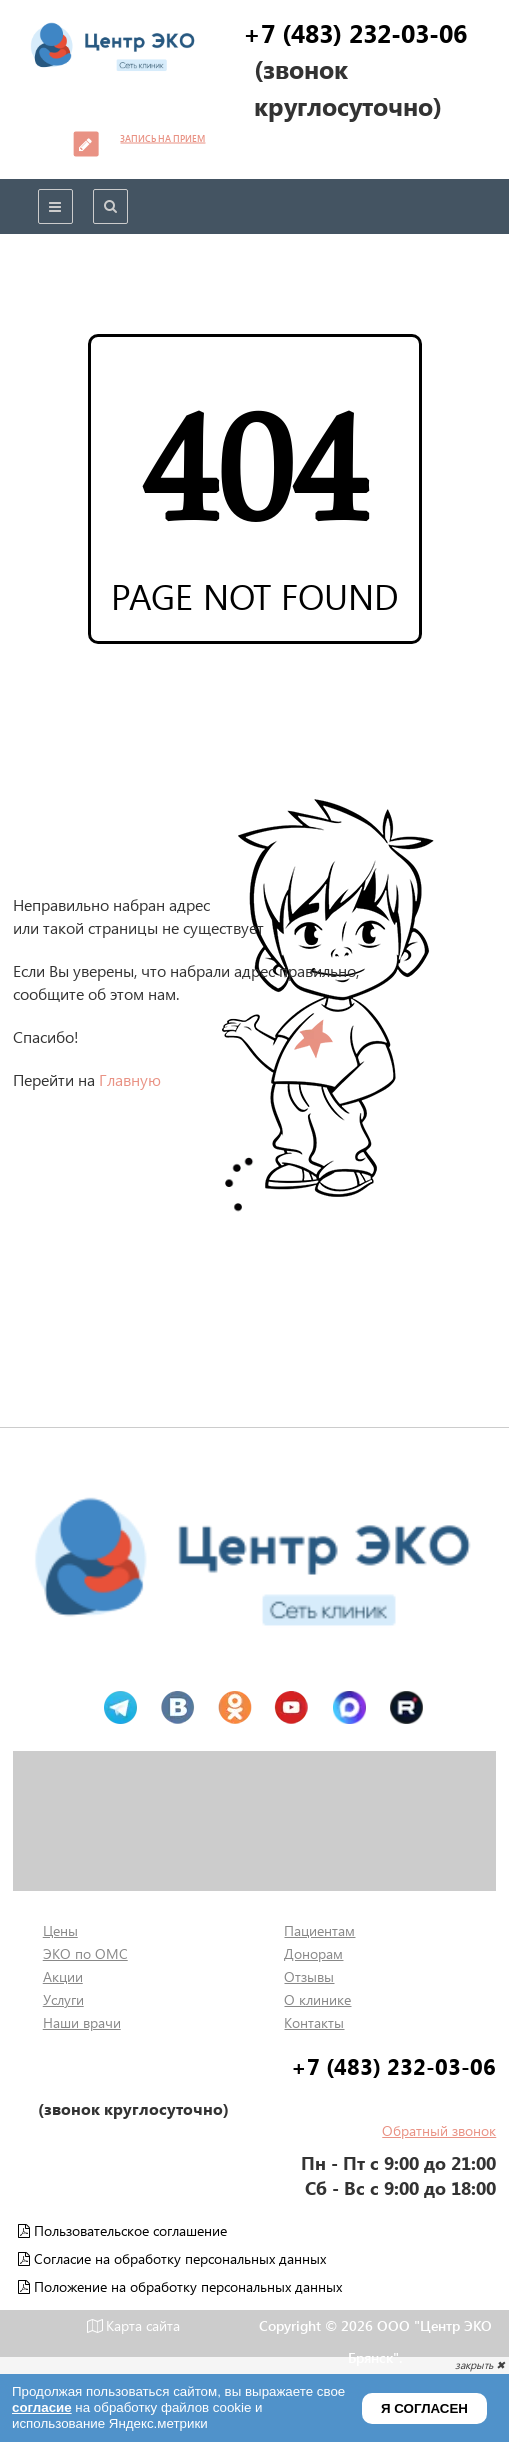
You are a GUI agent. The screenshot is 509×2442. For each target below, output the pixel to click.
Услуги (63, 1999)
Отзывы (309, 1976)
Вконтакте (177, 1708)
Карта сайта (133, 2325)
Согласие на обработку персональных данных (172, 2258)
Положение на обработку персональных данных (180, 2286)
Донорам (313, 1953)
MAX (348, 1708)
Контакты (314, 2022)
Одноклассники (234, 1708)
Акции (63, 1976)
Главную (130, 1079)
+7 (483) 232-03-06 (355, 32)
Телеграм (120, 1708)
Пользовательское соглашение (122, 2230)
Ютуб (291, 1708)
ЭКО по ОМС (85, 1953)
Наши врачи (82, 2022)
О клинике (317, 1999)
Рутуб (405, 1708)
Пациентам (319, 1930)
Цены (60, 1930)
